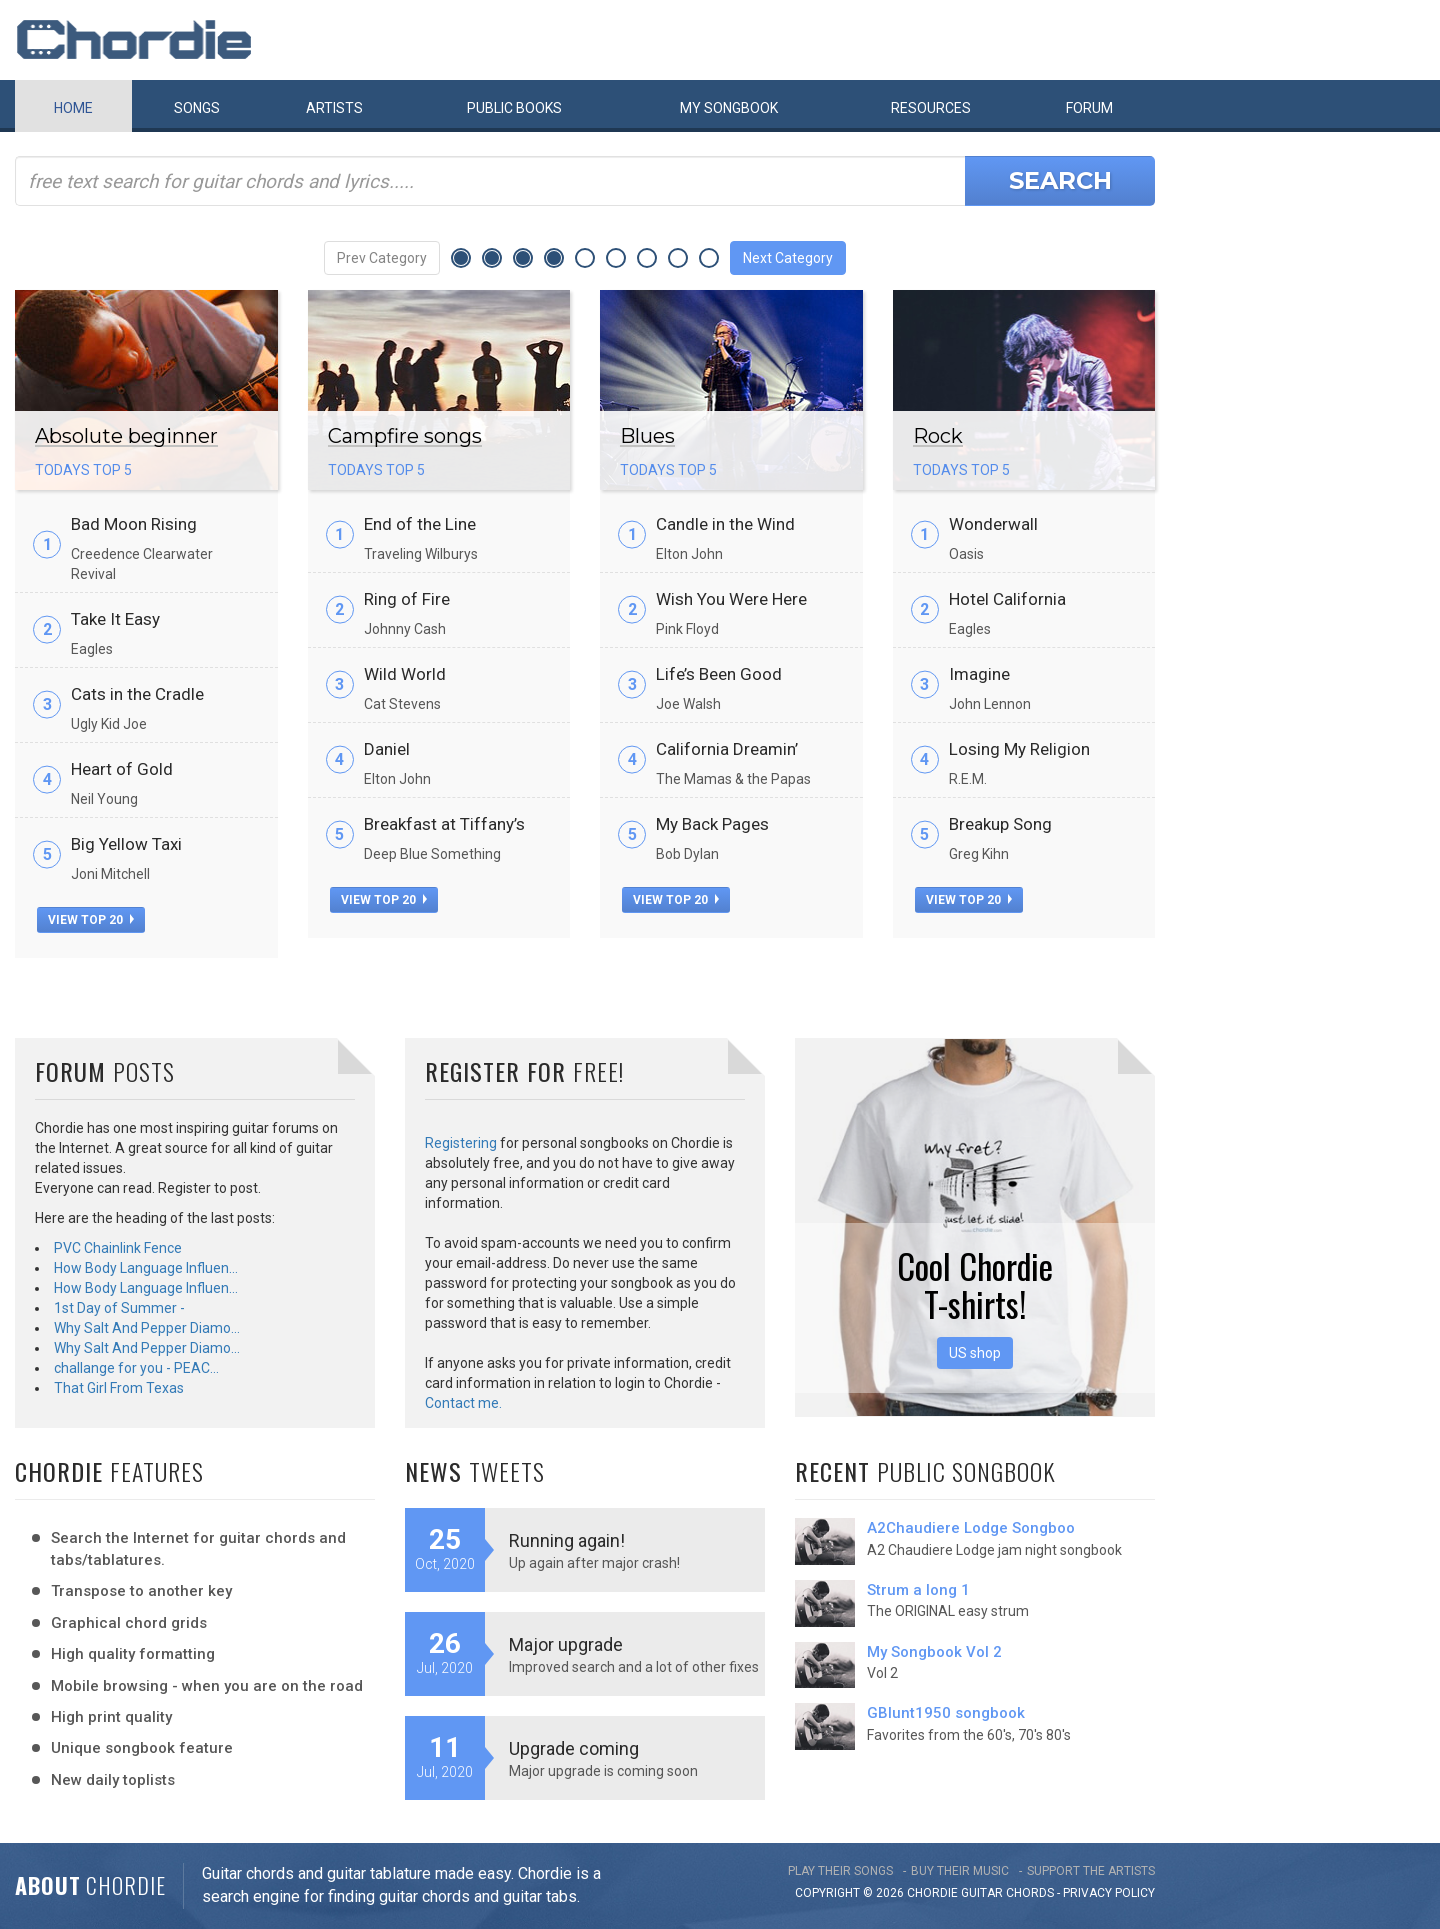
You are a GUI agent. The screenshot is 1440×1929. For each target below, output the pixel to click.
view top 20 (91, 920)
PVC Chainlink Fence (118, 1248)
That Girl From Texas (119, 1388)
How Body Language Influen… (146, 1268)
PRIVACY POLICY (1109, 1893)
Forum (1089, 108)
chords (1030, 1893)
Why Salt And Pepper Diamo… (147, 1328)
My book (729, 108)
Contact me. (463, 1403)
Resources (931, 108)
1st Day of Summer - (119, 1308)
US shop (975, 1353)
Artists (334, 108)
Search (1060, 180)
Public (514, 108)
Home (73, 108)
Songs (197, 108)
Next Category (788, 258)
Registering (461, 1143)
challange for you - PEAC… (136, 1368)
